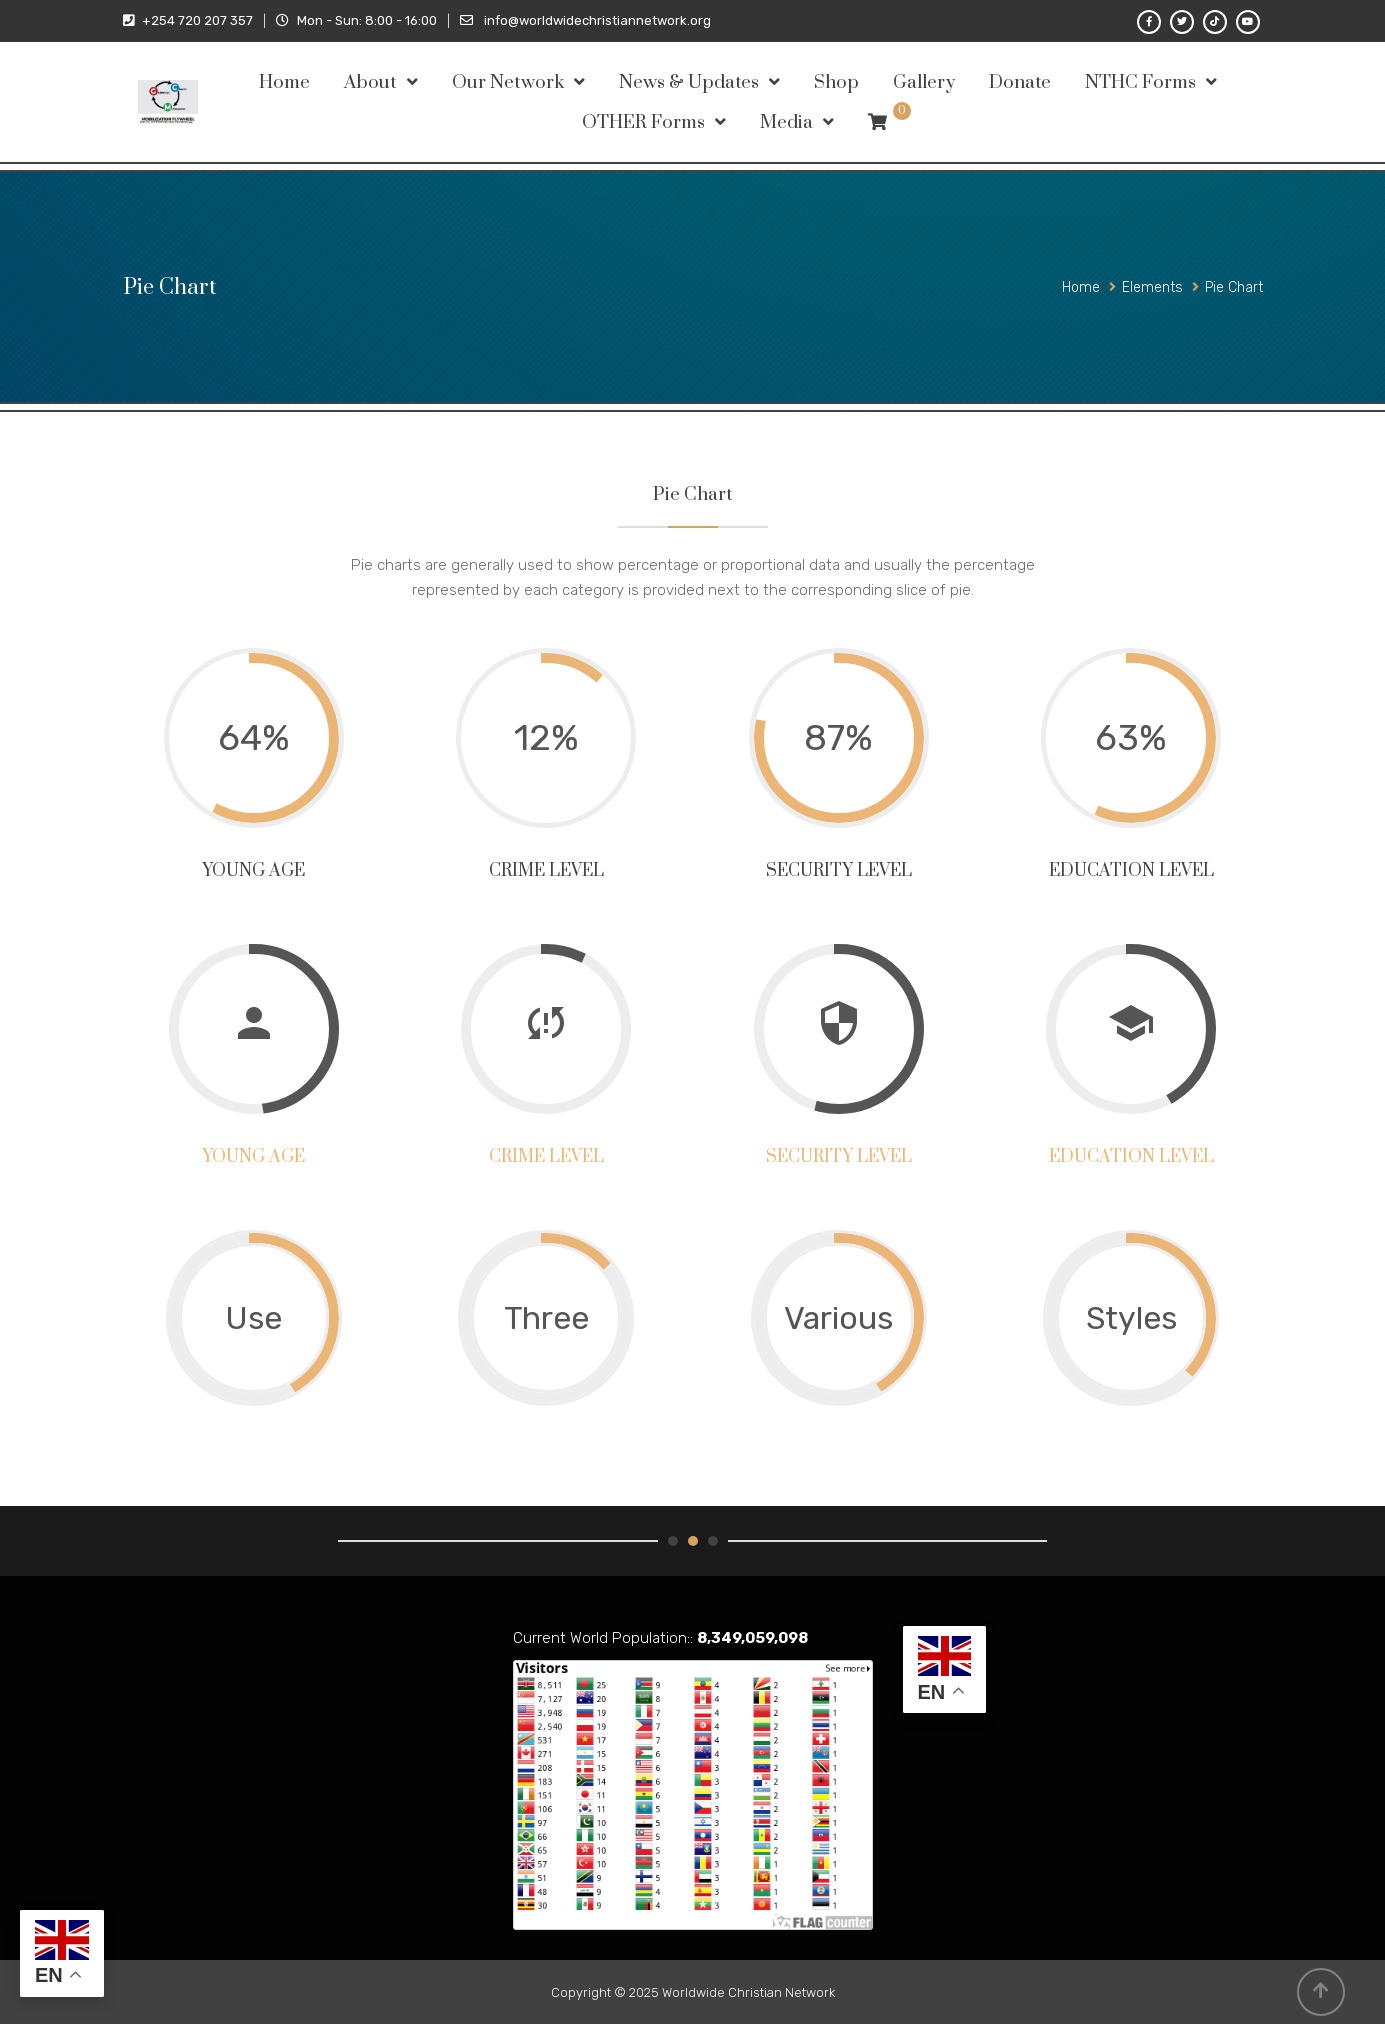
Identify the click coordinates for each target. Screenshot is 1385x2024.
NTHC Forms (1140, 82)
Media (786, 122)
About (370, 82)
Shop (836, 82)
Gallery (924, 82)
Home (284, 82)
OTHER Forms (643, 122)
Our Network (508, 82)
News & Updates (689, 82)
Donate (1020, 82)
